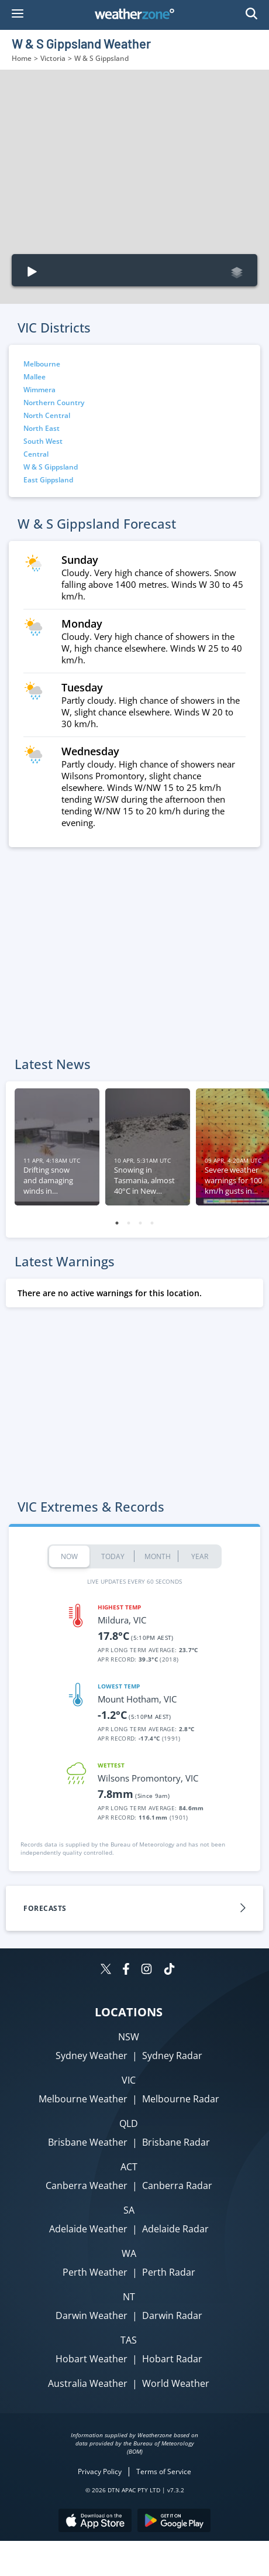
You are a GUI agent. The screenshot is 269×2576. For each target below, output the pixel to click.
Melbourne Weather (83, 2098)
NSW (128, 2036)
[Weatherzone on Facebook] (126, 1970)
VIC (129, 2080)
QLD (128, 2123)
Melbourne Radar (180, 2098)
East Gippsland (48, 480)
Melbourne (41, 364)
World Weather (175, 2383)
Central (36, 454)
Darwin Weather (91, 2315)
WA (129, 2253)
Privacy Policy (100, 2471)
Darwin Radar (172, 2315)
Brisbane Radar (176, 2142)
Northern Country (53, 402)
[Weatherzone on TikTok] (169, 1970)
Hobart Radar (172, 2358)
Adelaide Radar (175, 2228)
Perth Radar (168, 2272)
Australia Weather (87, 2383)
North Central (46, 415)
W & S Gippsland (50, 467)
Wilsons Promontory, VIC (148, 1778)
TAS (128, 2340)
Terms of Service (163, 2471)
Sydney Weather (91, 2055)
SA (128, 2210)
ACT (128, 2166)
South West (43, 441)
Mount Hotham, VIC (137, 1699)
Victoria (52, 58)
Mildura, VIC (122, 1620)
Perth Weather (95, 2272)
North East (41, 428)
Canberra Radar (177, 2185)
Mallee (34, 377)
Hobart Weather (91, 2358)
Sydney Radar (172, 2055)
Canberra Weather (86, 2185)
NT (129, 2296)
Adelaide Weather (88, 2228)
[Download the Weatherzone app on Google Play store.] (174, 2522)
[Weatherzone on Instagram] (146, 1970)
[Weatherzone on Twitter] (106, 1970)
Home (22, 58)
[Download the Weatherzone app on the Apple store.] (95, 2522)
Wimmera (39, 390)
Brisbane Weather (87, 2142)
